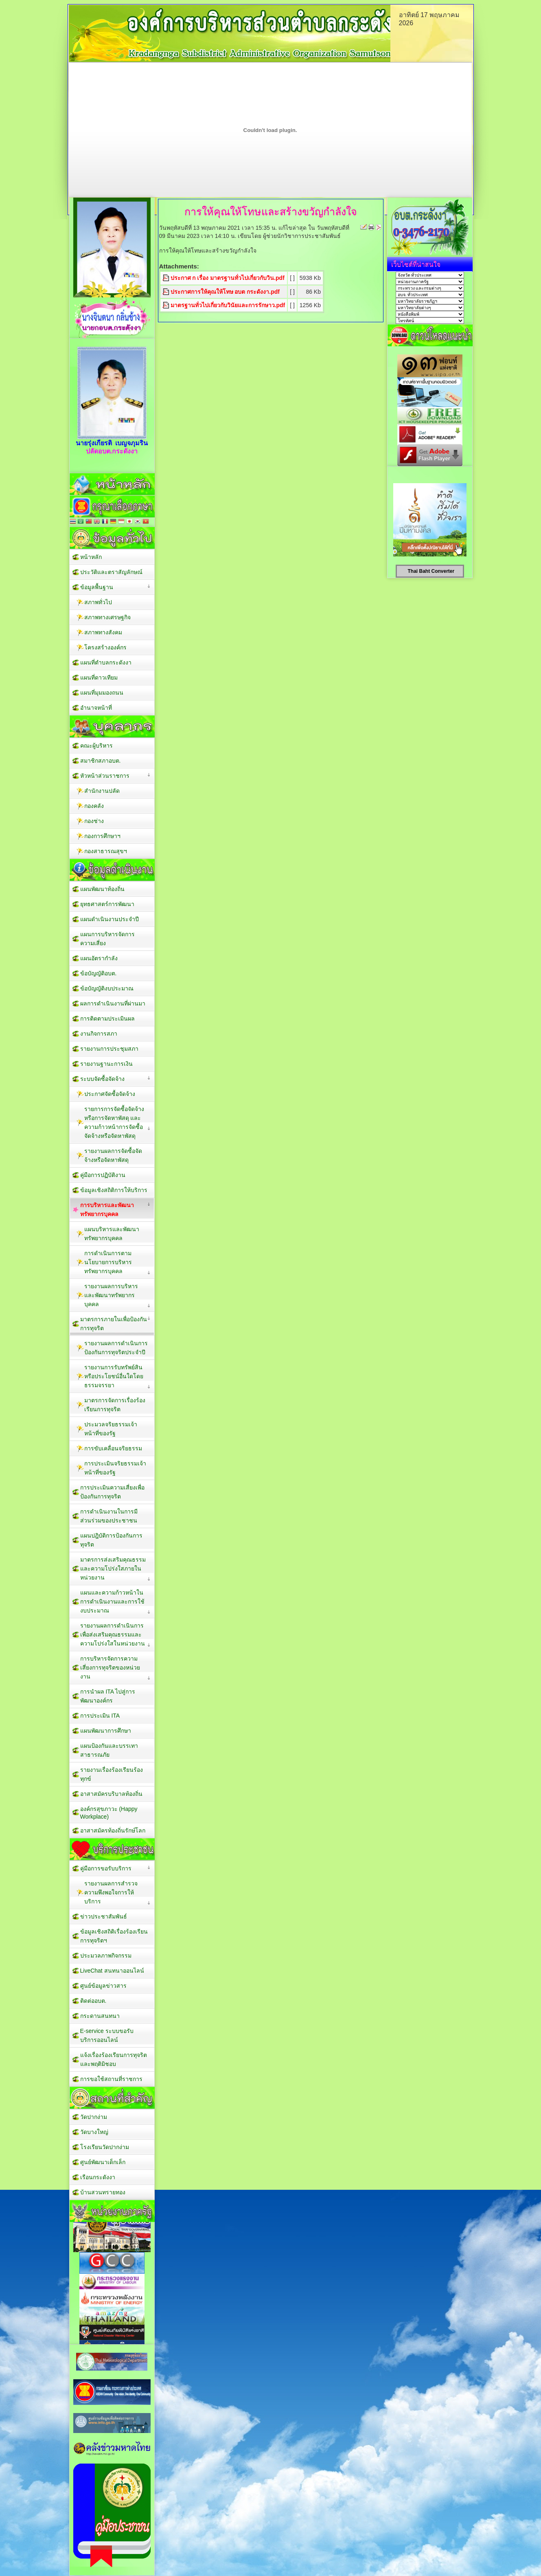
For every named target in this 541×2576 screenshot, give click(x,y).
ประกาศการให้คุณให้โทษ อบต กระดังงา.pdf (225, 291)
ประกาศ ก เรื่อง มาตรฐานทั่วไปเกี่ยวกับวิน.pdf (228, 278)
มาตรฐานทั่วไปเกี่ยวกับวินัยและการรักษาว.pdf (228, 305)
